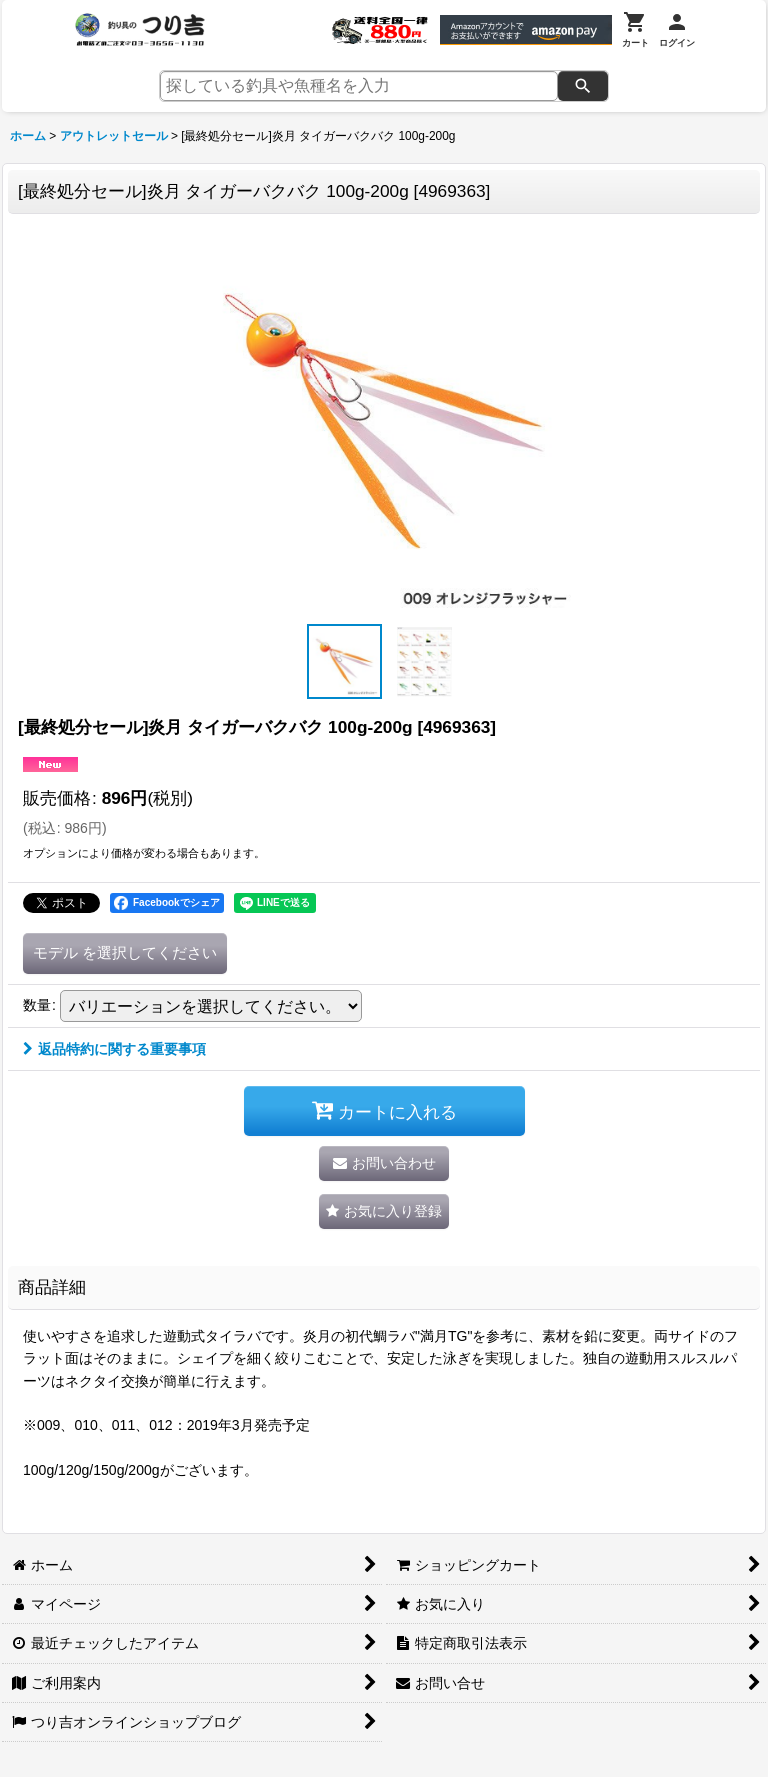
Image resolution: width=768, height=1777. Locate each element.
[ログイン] (677, 30)
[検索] (583, 86)
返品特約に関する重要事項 (114, 1049)
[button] (344, 661)
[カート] (635, 30)
